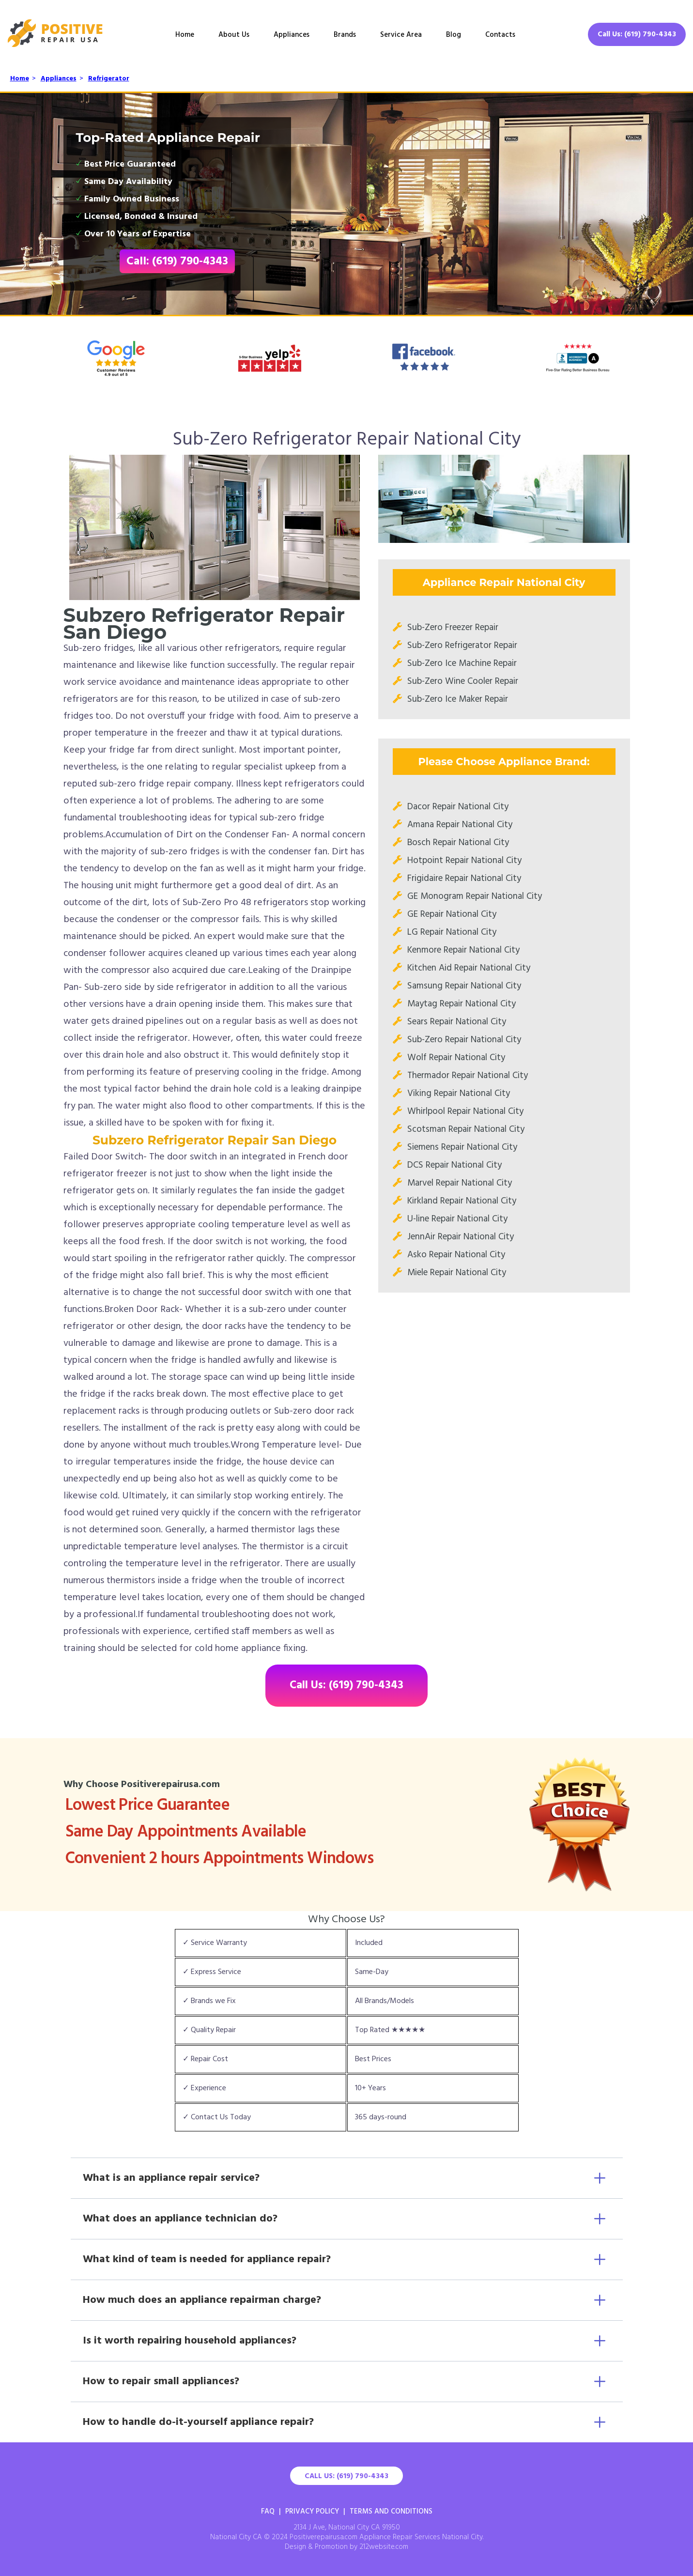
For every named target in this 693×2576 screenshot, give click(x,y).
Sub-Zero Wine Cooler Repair (462, 681)
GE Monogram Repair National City (474, 896)
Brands (345, 35)
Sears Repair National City (456, 1022)
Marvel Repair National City (459, 1183)
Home (184, 35)
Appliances (291, 35)
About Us (233, 35)
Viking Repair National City (458, 1093)
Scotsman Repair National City (465, 1129)
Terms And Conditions (391, 2511)
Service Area (401, 35)
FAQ (268, 2511)
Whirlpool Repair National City (465, 1111)
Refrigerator (108, 78)
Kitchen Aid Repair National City (468, 968)
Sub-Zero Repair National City (464, 1040)
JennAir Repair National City (460, 1237)
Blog (453, 35)
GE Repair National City (451, 914)
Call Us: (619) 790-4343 (637, 34)
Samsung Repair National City (464, 986)
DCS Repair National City (454, 1165)
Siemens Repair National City (462, 1147)
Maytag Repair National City (461, 1004)
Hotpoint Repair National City (464, 860)
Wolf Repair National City (456, 1057)
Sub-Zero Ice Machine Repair (462, 663)
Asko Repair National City (456, 1255)
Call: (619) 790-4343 (177, 261)
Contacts (500, 35)
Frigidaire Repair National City (464, 878)
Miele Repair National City (456, 1272)
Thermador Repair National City (467, 1075)
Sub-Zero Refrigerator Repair (462, 645)
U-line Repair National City (457, 1219)
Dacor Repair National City (457, 807)
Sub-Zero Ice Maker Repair (457, 699)
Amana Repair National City (459, 825)
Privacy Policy (312, 2511)
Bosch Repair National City (458, 842)
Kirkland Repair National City (461, 1201)
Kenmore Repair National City (463, 950)
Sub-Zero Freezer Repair (452, 627)
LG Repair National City (451, 932)
